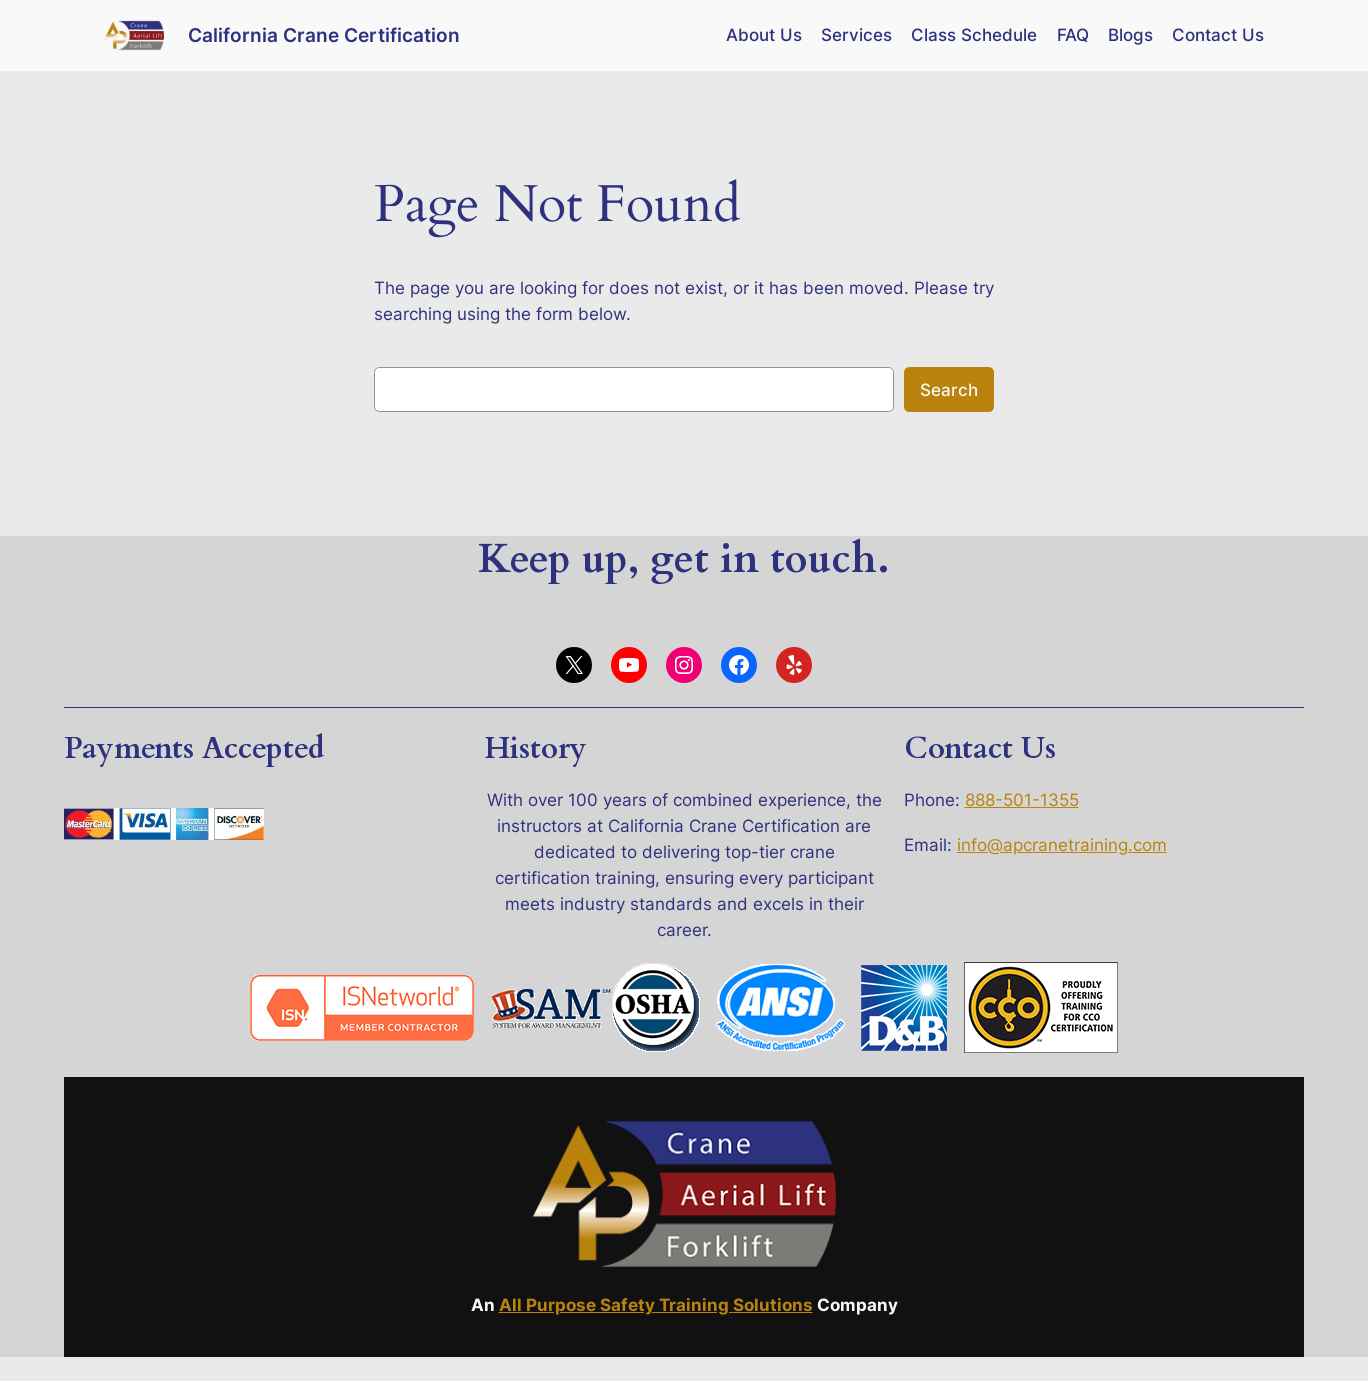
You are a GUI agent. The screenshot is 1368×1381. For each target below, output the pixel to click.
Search (949, 390)
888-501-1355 (1022, 800)
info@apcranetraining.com (1062, 845)
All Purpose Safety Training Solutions (656, 1305)
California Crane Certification (324, 35)
